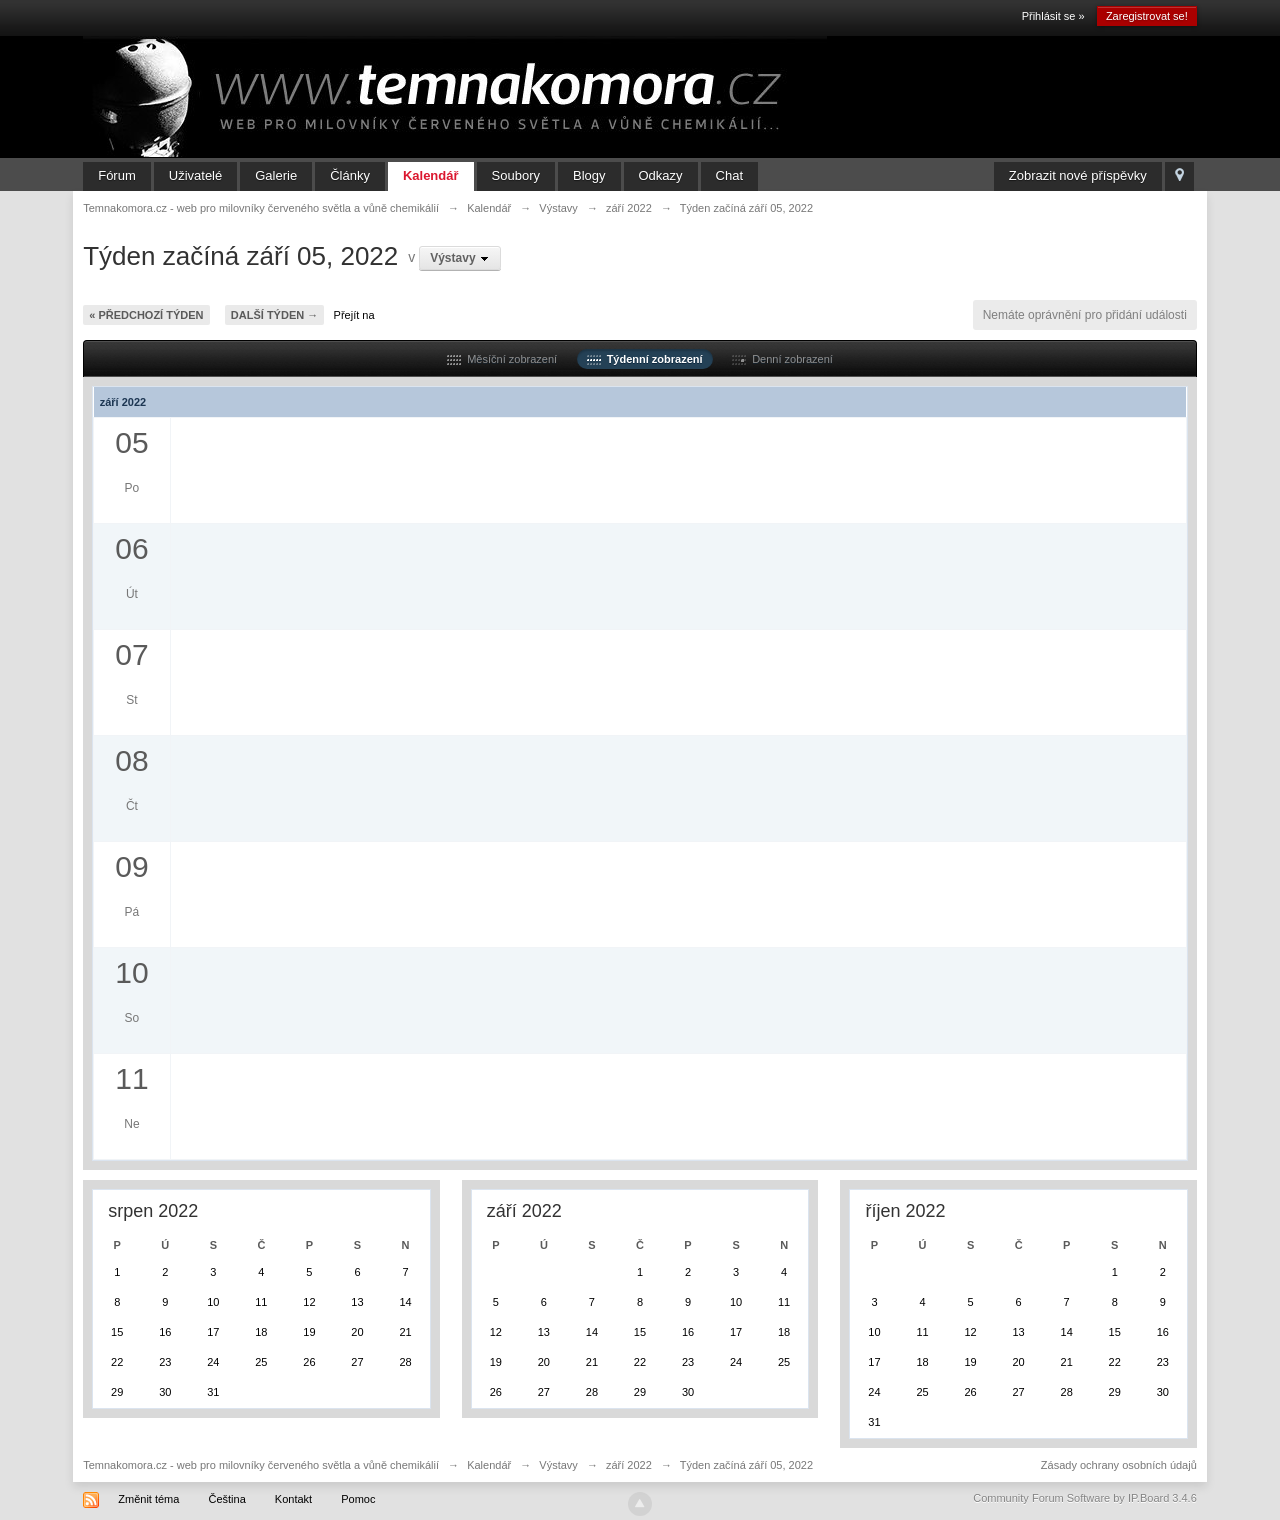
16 (165, 1332)
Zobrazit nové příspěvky (1078, 175)
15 (117, 1332)
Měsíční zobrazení (502, 359)
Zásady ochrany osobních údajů (1119, 1465)
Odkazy (661, 175)
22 (117, 1362)
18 (261, 1332)
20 (357, 1332)
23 (165, 1362)
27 (357, 1362)
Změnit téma (148, 1499)
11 (261, 1302)
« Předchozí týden (146, 315)
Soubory (516, 175)
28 (405, 1362)
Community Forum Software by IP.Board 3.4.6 (1085, 1498)
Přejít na (354, 315)
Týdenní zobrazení (645, 359)
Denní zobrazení (782, 359)
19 (309, 1332)
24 (213, 1362)
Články (350, 175)
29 (117, 1392)
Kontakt (293, 1499)
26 (309, 1362)
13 (357, 1302)
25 (261, 1362)
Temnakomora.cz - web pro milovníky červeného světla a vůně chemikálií (261, 1465)
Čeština (226, 1499)
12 (309, 1302)
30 (165, 1392)
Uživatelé (195, 175)
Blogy (589, 175)
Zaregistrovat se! (1147, 16)
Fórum (117, 175)
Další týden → (274, 315)
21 (405, 1332)
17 (213, 1332)
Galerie (276, 175)
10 (213, 1302)
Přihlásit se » (1053, 16)
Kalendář (431, 175)
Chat (729, 175)
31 (213, 1392)
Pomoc (358, 1499)
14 (405, 1302)
